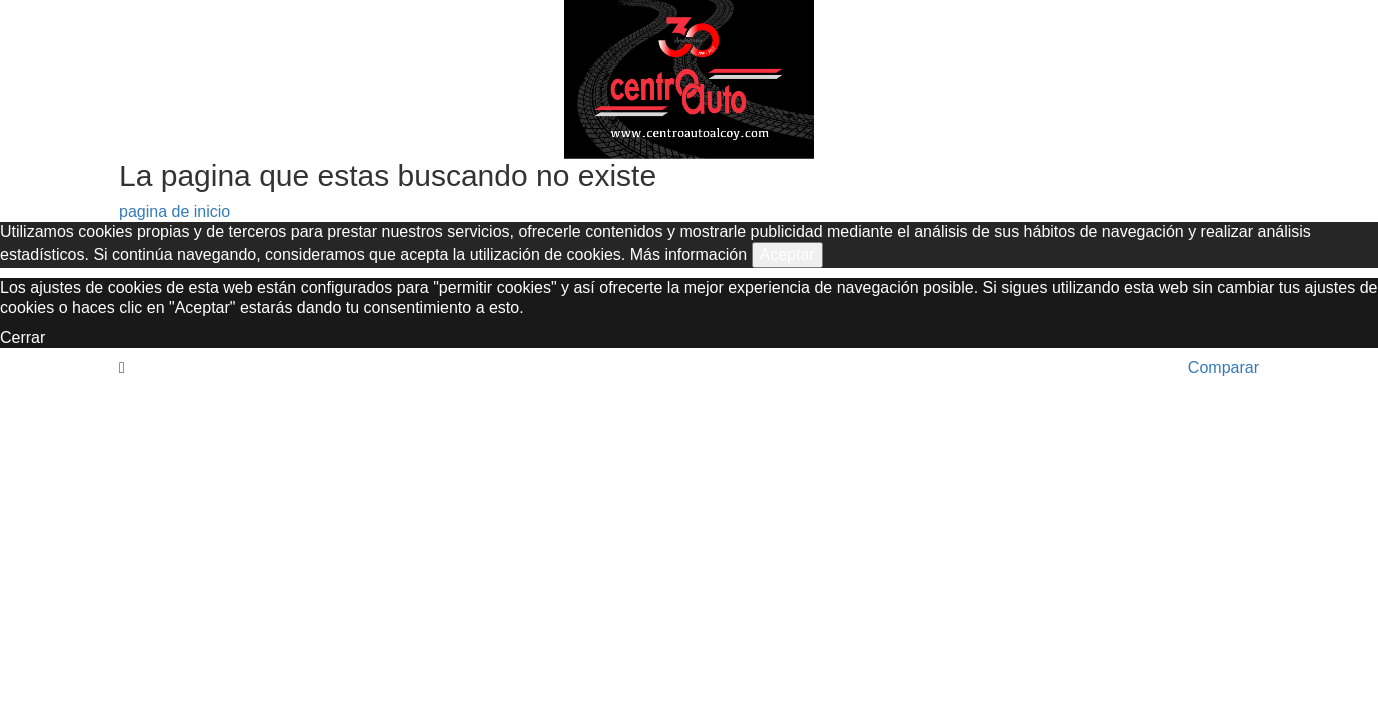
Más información (688, 254)
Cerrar (22, 337)
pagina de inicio (174, 211)
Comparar (1223, 367)
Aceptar (787, 254)
